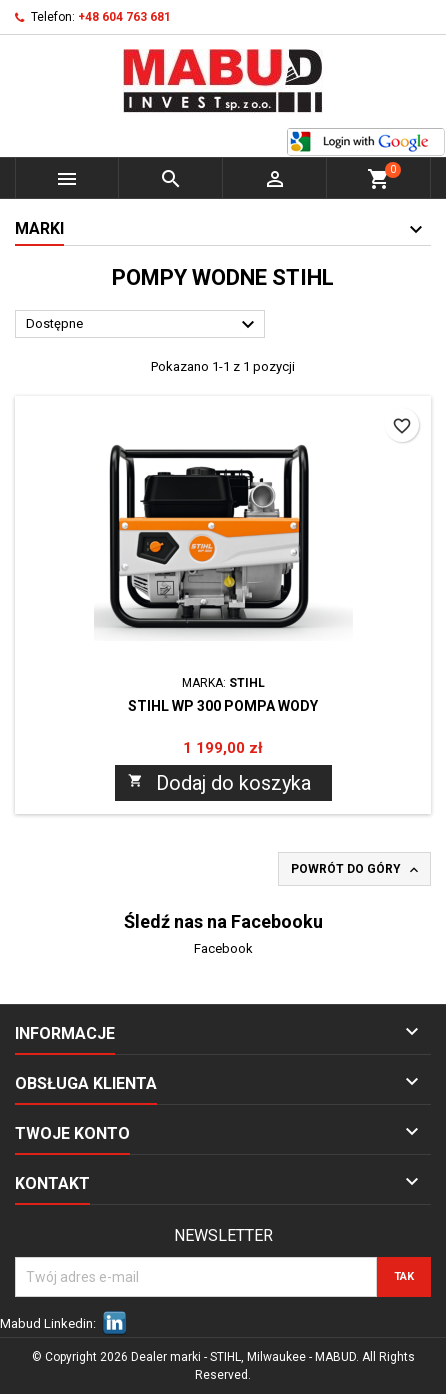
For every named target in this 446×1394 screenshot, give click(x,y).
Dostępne (143, 325)
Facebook (223, 948)
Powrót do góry (356, 870)
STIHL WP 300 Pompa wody (223, 706)
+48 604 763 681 (124, 17)
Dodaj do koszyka (219, 783)
